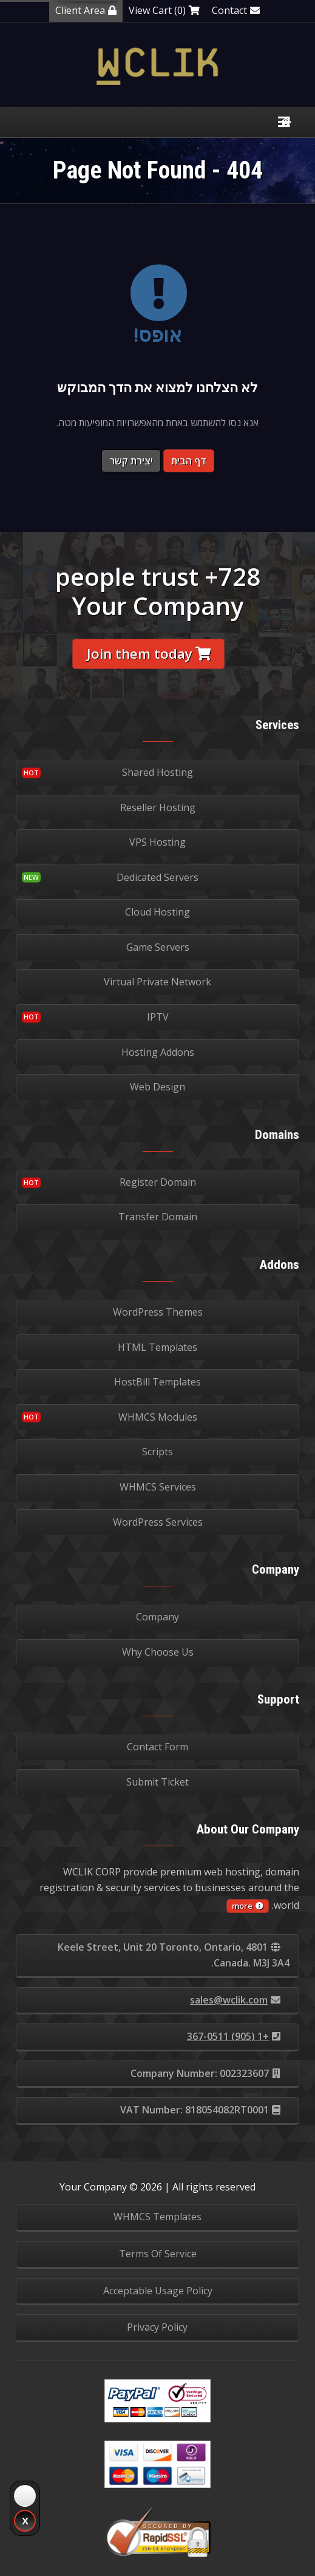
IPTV (158, 1017)
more (247, 1905)
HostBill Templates (157, 1381)
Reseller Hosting (157, 807)
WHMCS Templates (157, 2216)
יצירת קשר (131, 460)
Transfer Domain (157, 1216)
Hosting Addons (157, 1052)
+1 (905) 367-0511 (233, 2036)
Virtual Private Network (157, 981)
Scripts (157, 1451)
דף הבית (188, 460)
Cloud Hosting (157, 912)
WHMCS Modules (157, 1417)
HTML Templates (157, 1347)
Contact (236, 10)
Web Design (157, 1086)
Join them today (149, 653)
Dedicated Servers (157, 877)
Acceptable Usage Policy (157, 2290)
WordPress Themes (158, 1312)
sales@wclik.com (235, 2000)
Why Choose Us (158, 1652)
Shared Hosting (157, 772)
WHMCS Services (158, 1487)
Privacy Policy (157, 2327)
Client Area (86, 10)
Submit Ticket (157, 1782)
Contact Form (157, 1746)
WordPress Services (158, 1522)
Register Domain (158, 1182)
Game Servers (157, 947)
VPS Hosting (157, 842)
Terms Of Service (158, 2253)
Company (157, 1616)
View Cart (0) (164, 10)
